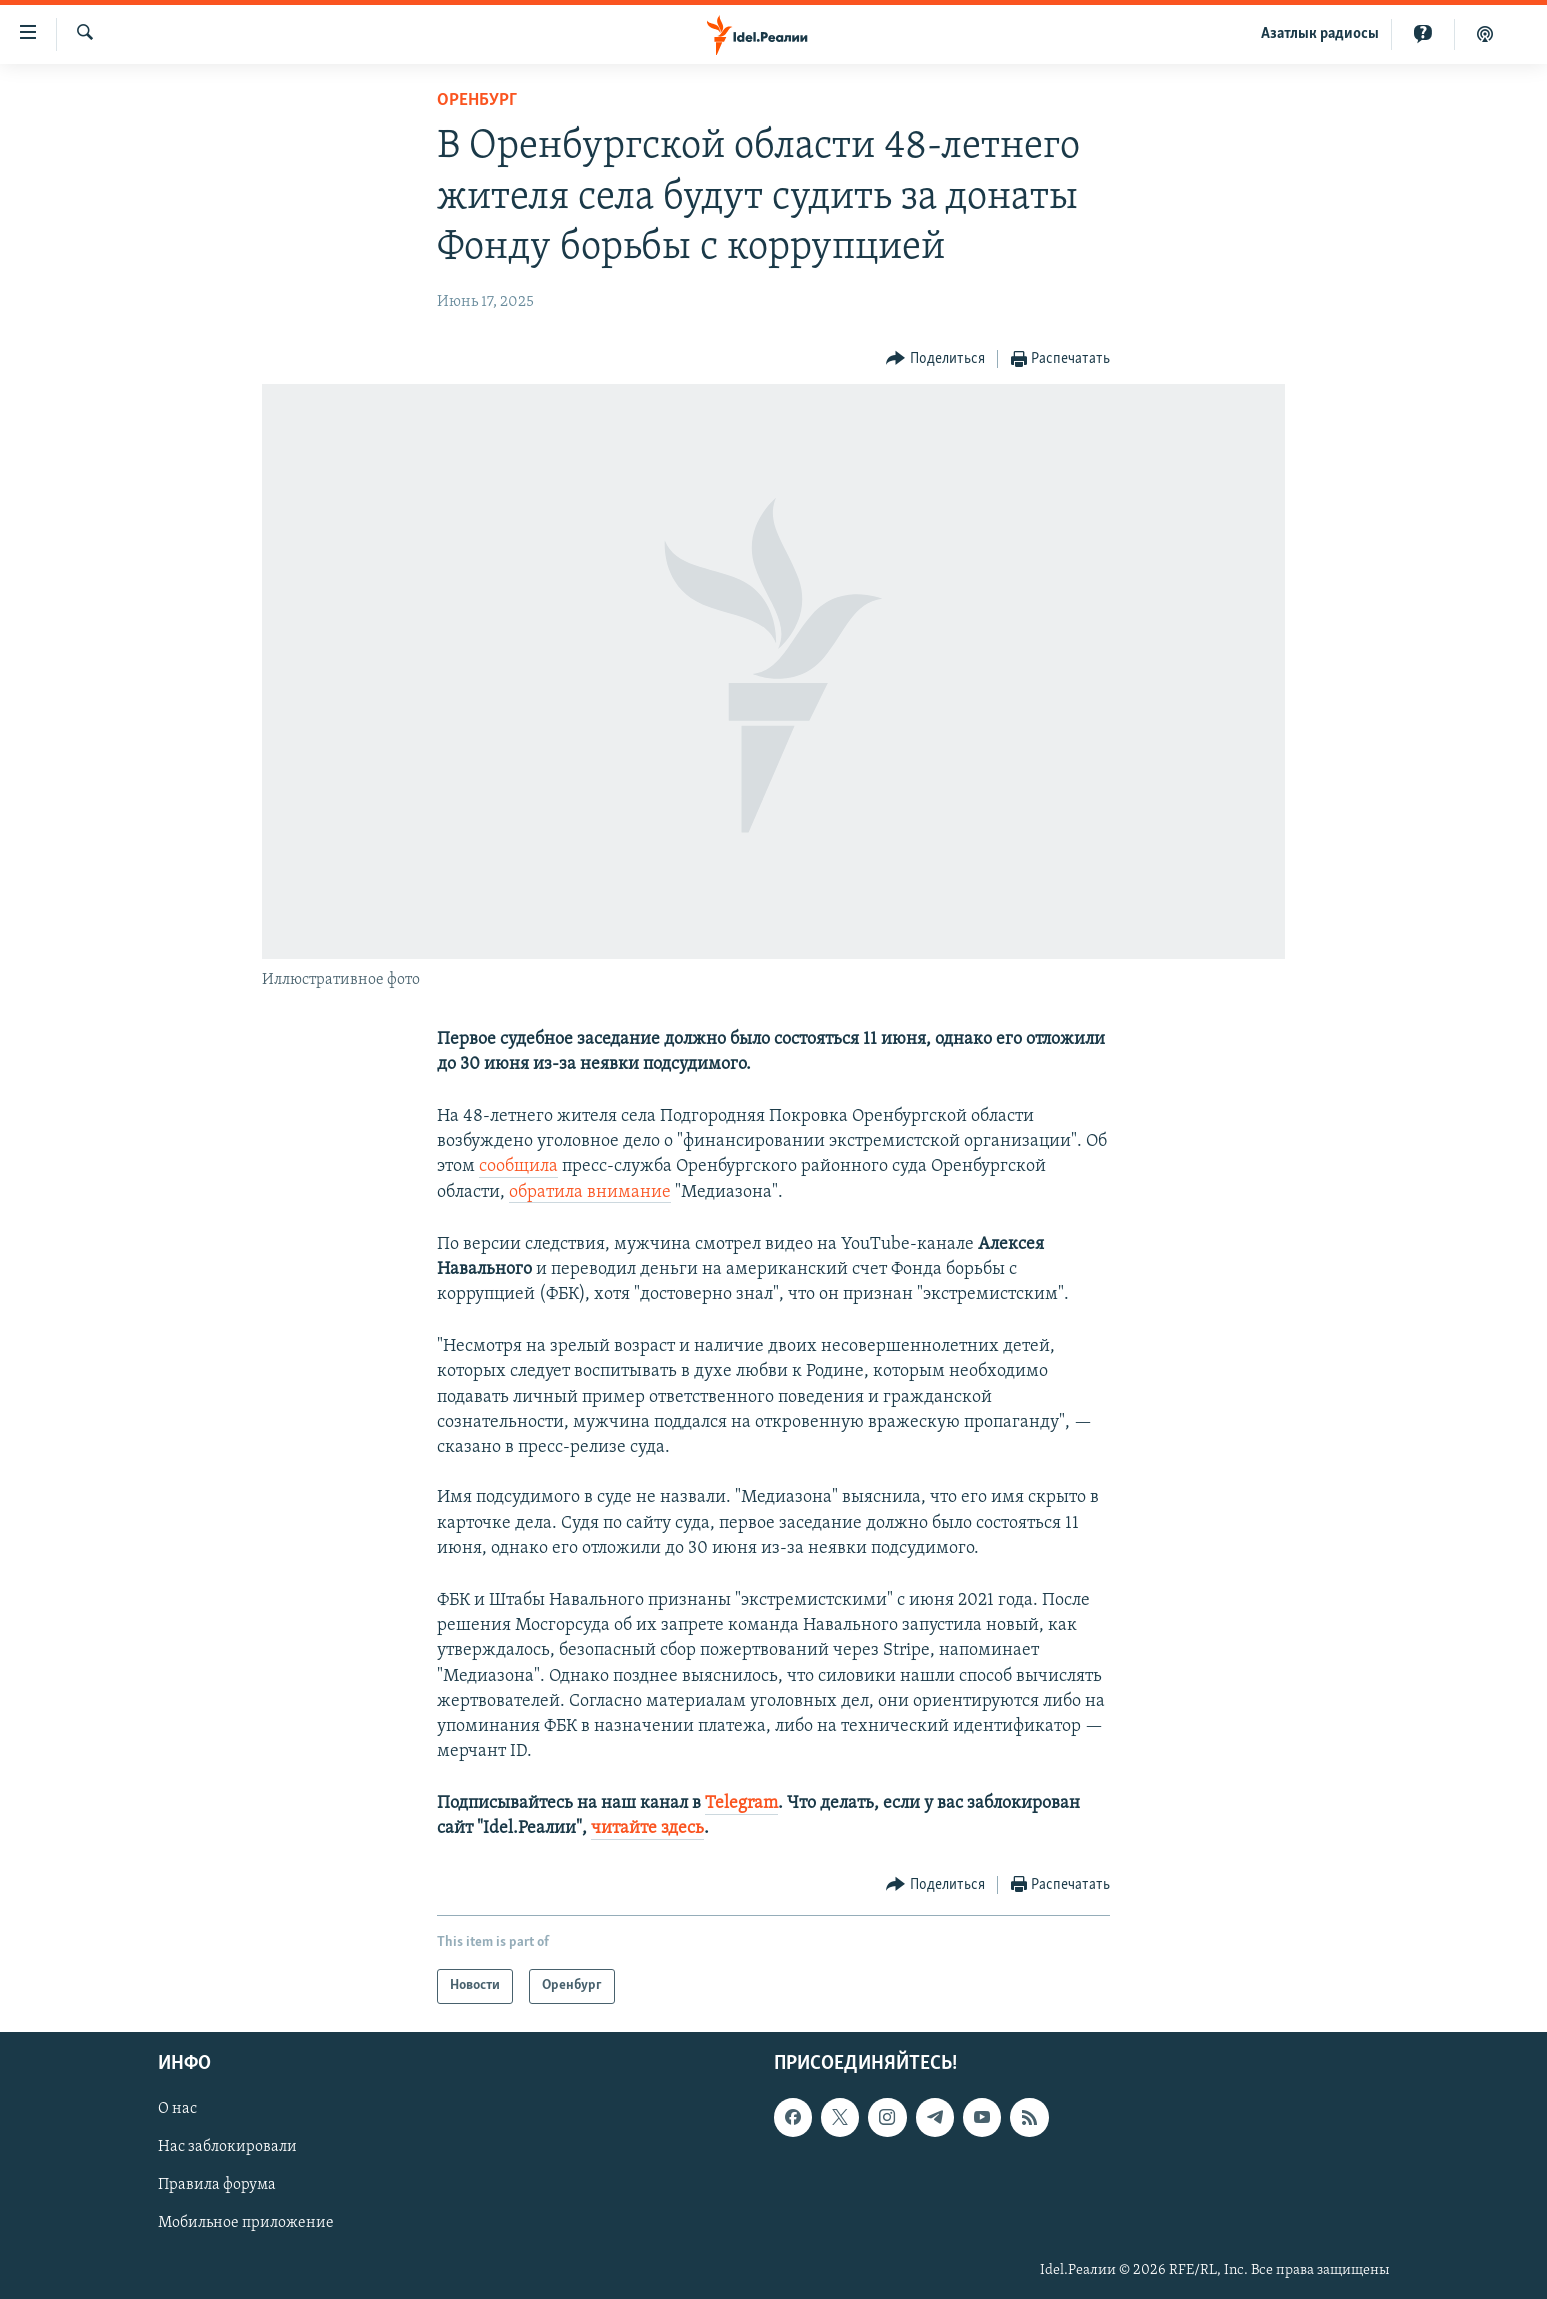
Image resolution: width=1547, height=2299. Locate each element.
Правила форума (217, 2185)
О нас (177, 2109)
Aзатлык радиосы (1320, 34)
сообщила (518, 1166)
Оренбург (477, 100)
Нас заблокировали (227, 2147)
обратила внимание (590, 1192)
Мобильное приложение (246, 2223)
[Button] (935, 359)
